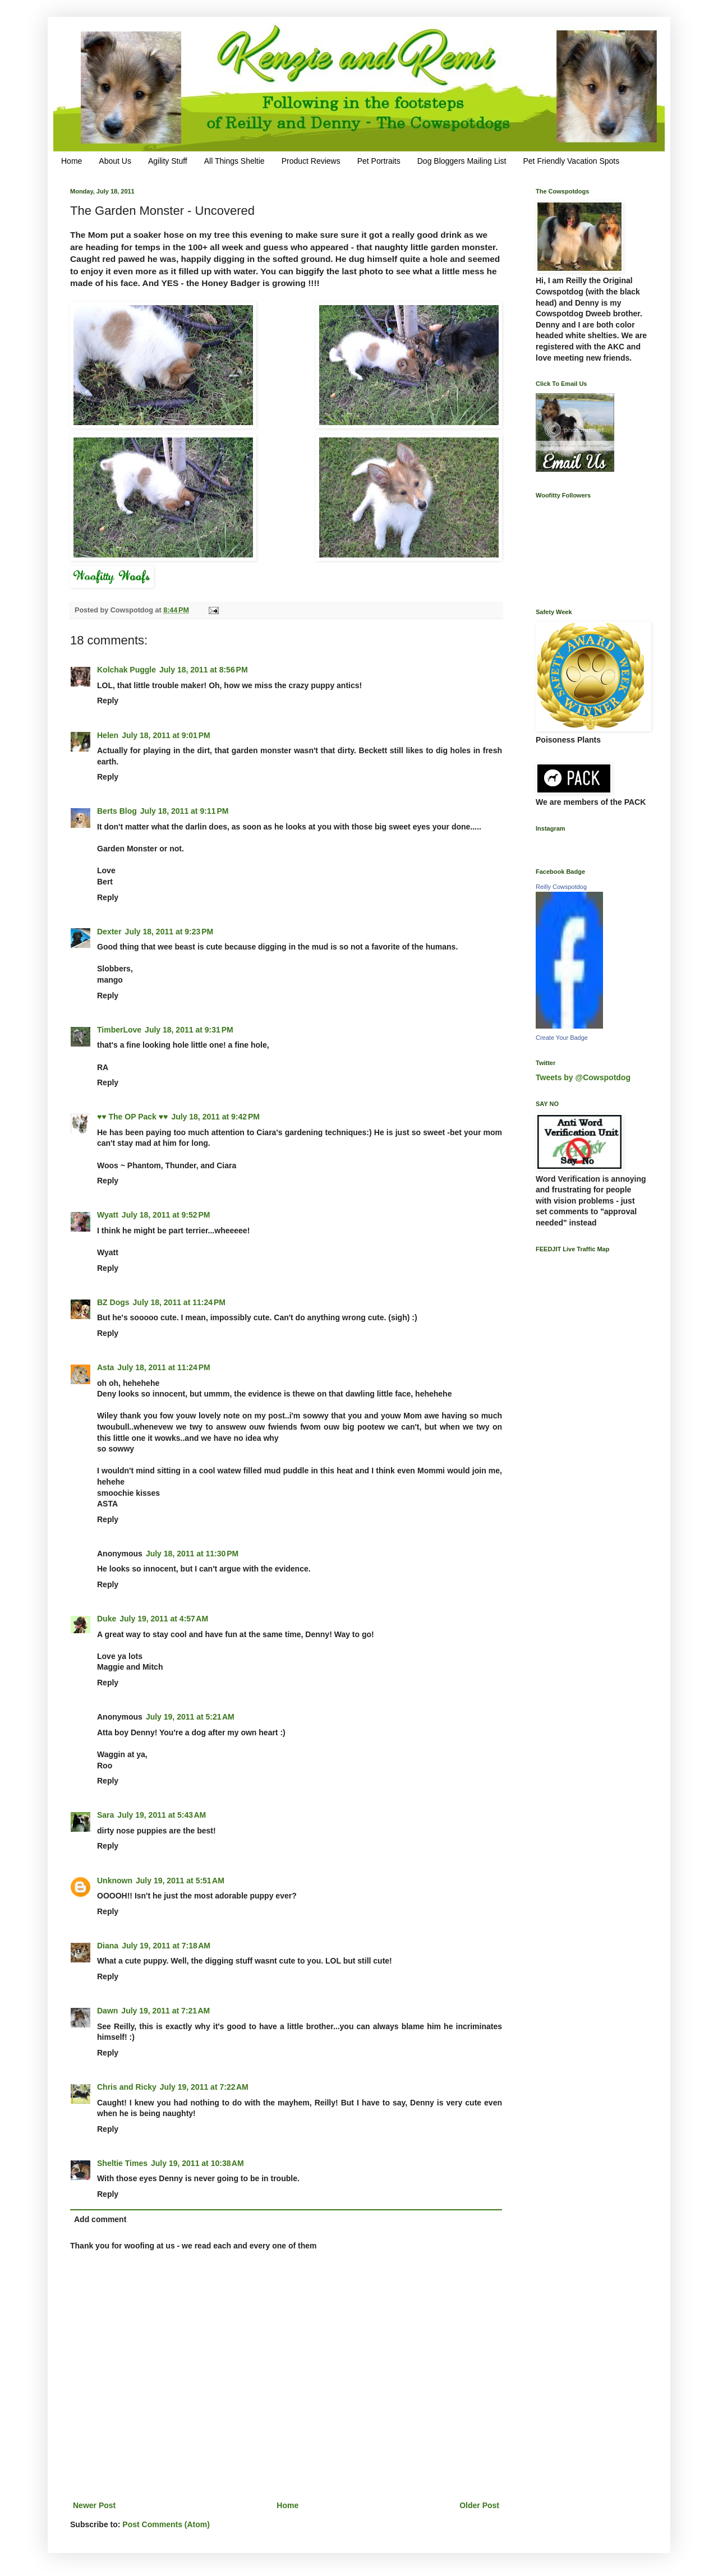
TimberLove (119, 1029)
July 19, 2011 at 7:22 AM (204, 2086)
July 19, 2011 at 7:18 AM (166, 1945)
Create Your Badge (562, 1037)
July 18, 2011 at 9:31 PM (189, 1029)
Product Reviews (311, 160)
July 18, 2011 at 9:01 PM (166, 735)
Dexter (109, 931)
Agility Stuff (167, 160)
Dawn (107, 2010)
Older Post (479, 2505)
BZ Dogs (113, 1302)
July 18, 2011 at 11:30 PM (192, 1553)
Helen (107, 735)
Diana (107, 1945)
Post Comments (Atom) (166, 2524)
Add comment (100, 2219)
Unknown (114, 1880)
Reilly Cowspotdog (561, 886)
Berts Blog (117, 811)
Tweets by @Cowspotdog (583, 1077)
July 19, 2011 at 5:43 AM (161, 1814)
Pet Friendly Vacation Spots (571, 160)
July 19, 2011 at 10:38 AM (197, 2163)
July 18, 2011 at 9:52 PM (166, 1214)
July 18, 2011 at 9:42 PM (215, 1116)
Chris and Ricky (127, 2086)
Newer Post (94, 2505)
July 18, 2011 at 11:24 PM (179, 1302)
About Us (115, 160)
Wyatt (107, 1214)
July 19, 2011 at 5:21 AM (190, 1716)
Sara (105, 1814)
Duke (106, 1618)
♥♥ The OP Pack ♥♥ (132, 1116)
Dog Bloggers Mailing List (462, 160)
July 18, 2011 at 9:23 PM (169, 931)
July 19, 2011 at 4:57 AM (163, 1618)
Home (71, 160)
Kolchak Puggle (126, 669)
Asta (105, 1367)
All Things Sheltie (234, 160)
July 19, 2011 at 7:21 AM (165, 2010)
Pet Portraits (379, 160)
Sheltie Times (122, 2163)
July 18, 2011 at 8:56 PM (203, 669)
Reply (107, 700)
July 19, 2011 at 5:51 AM (180, 1880)
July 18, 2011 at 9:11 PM (184, 811)
